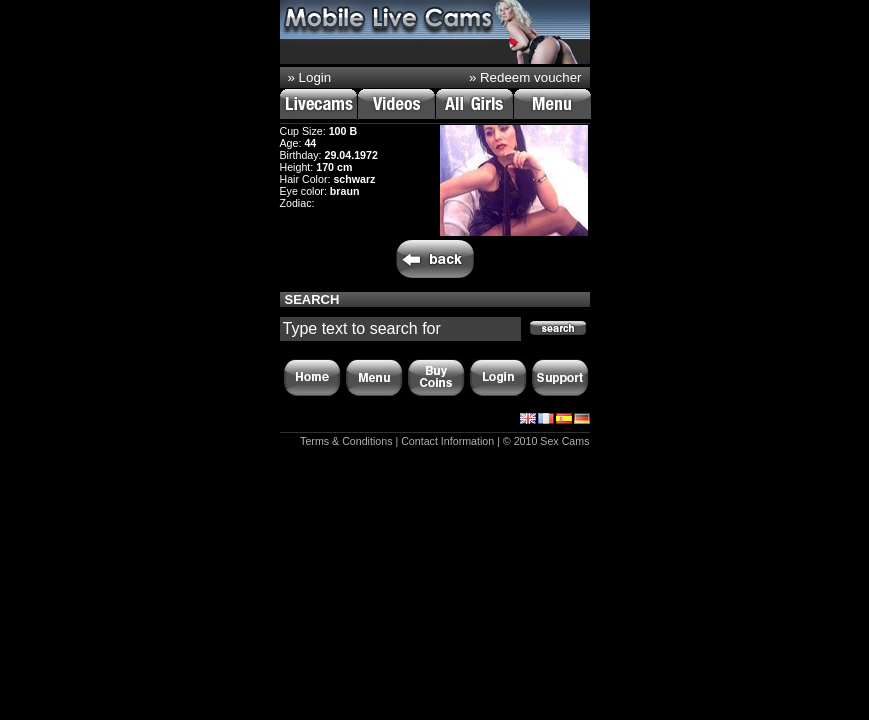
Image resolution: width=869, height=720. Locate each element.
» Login (310, 77)
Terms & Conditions (346, 441)
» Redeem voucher (525, 77)
